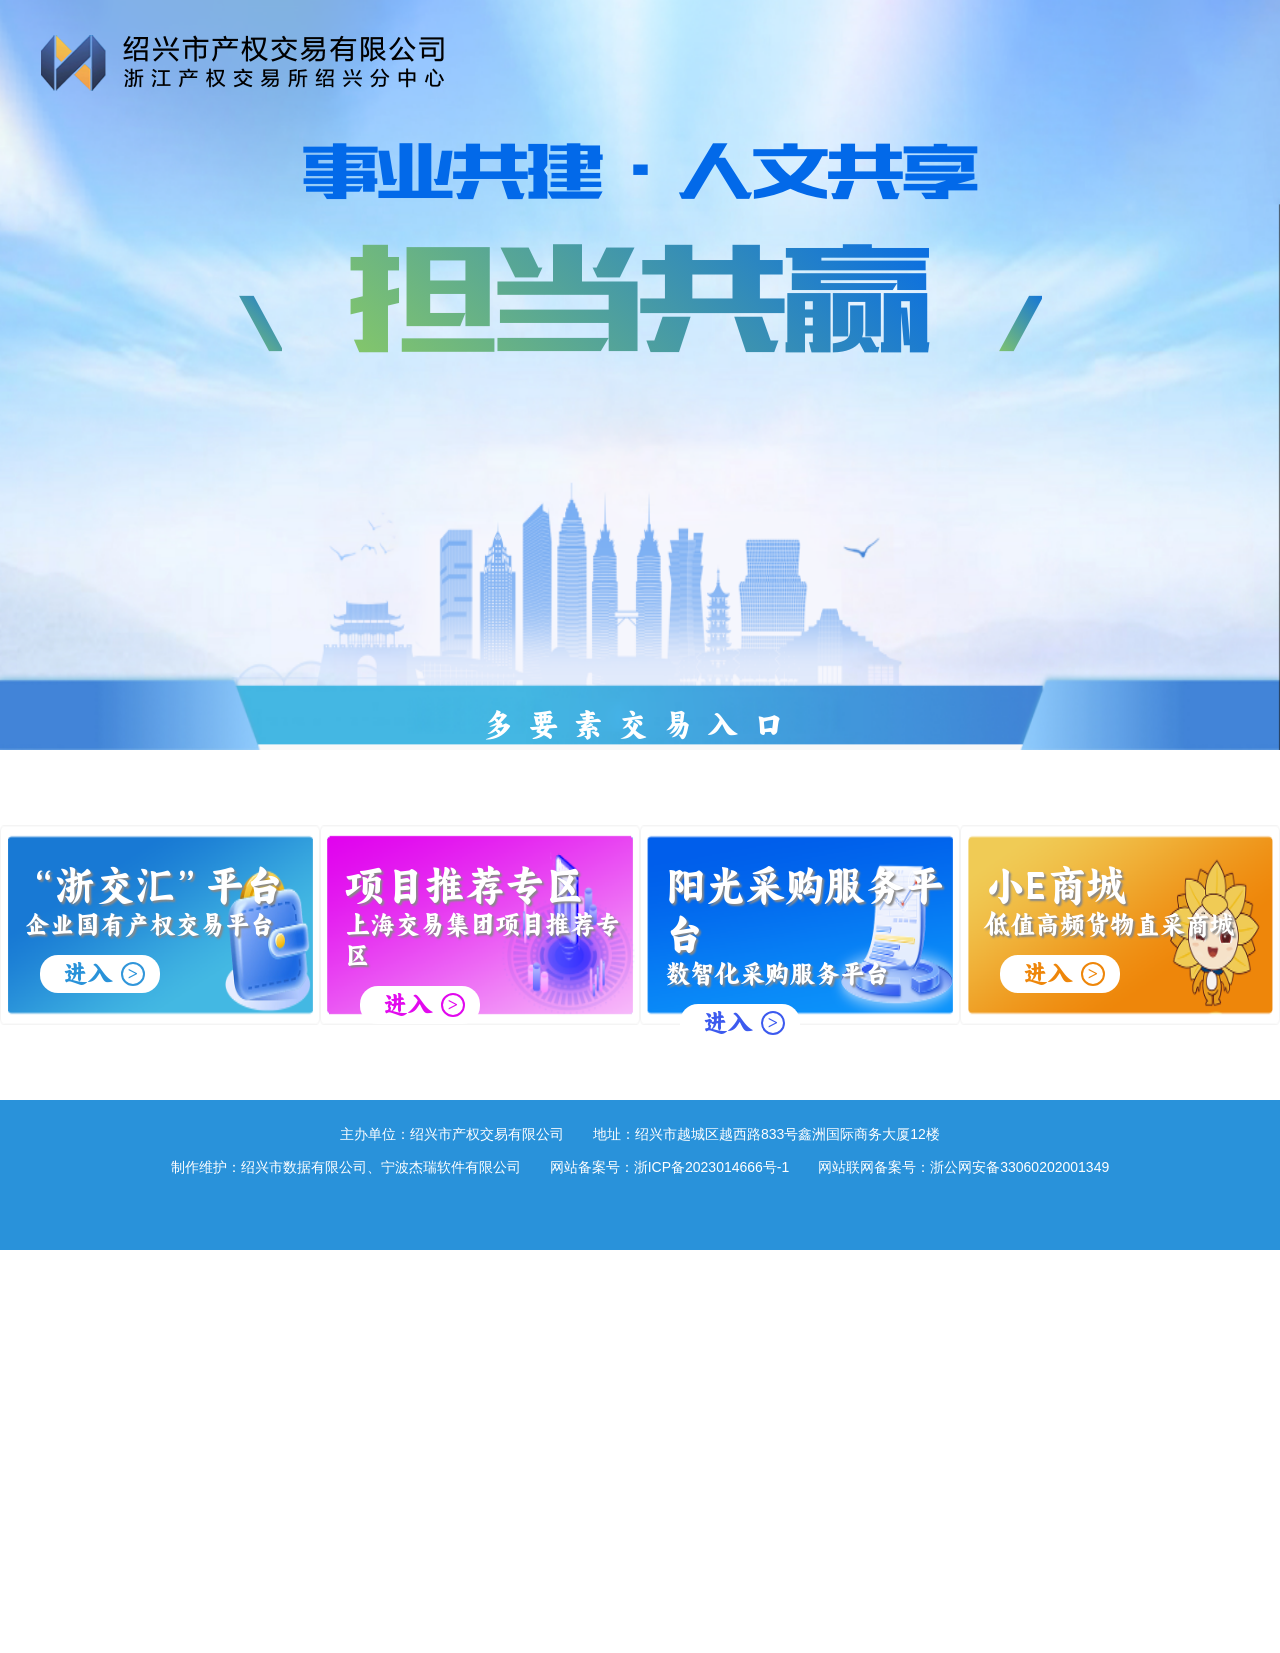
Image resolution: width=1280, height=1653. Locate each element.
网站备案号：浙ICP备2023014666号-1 (670, 1167)
